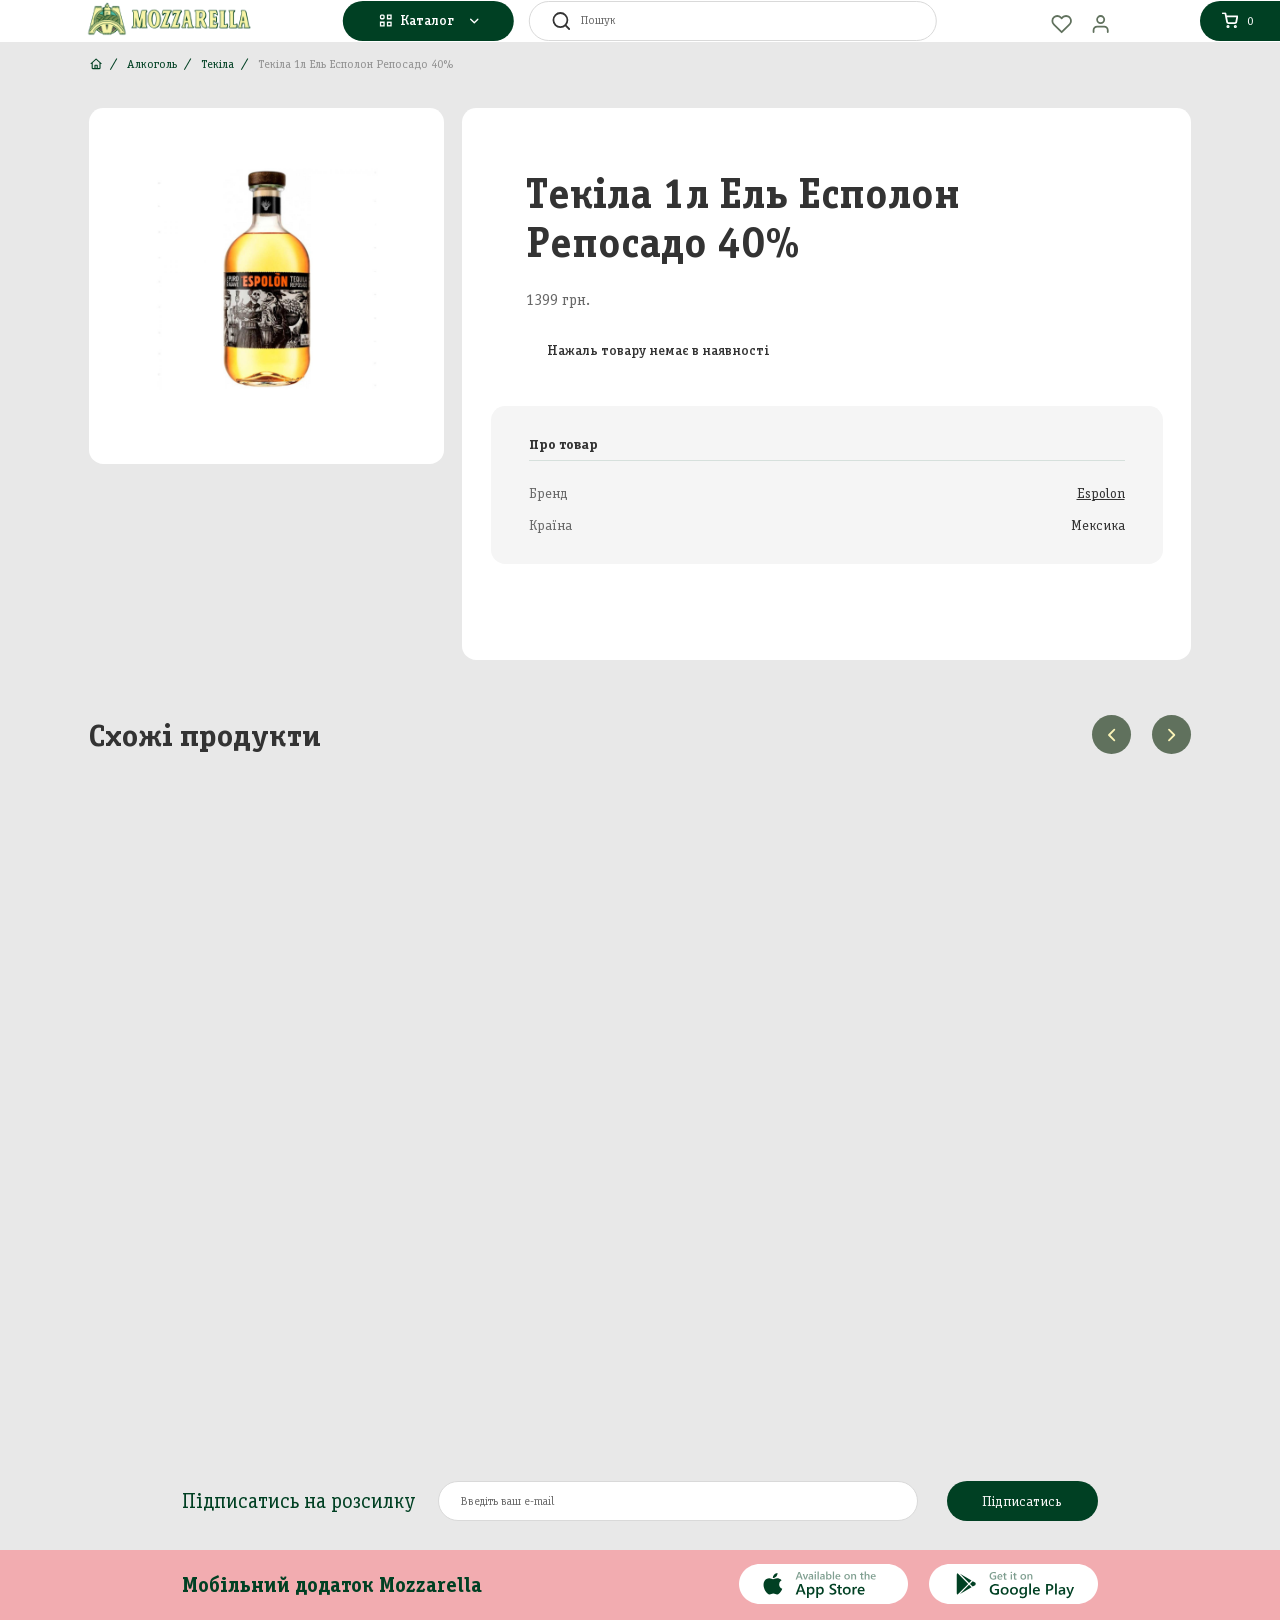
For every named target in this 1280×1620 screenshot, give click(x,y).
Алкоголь (152, 64)
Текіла (217, 64)
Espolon (1101, 493)
